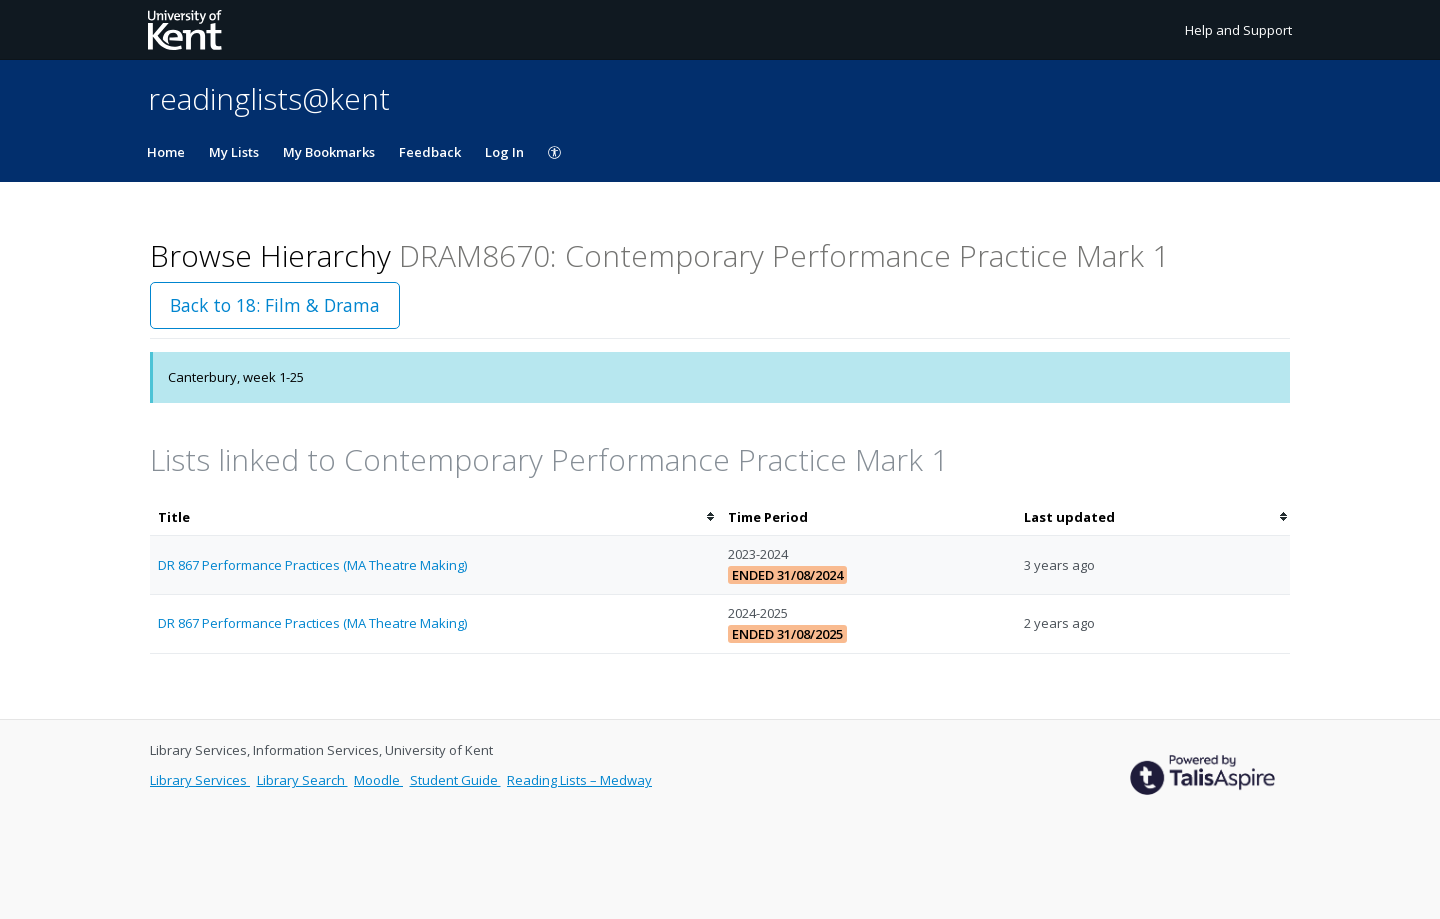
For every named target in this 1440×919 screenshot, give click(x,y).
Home (166, 152)
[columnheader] (435, 517)
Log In (504, 152)
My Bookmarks (329, 152)
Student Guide (455, 780)
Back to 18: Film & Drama (275, 305)
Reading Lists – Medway (579, 780)
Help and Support (1238, 30)
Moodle (378, 780)
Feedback (430, 152)
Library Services (200, 780)
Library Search (302, 780)
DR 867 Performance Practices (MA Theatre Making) (312, 565)
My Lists (234, 152)
